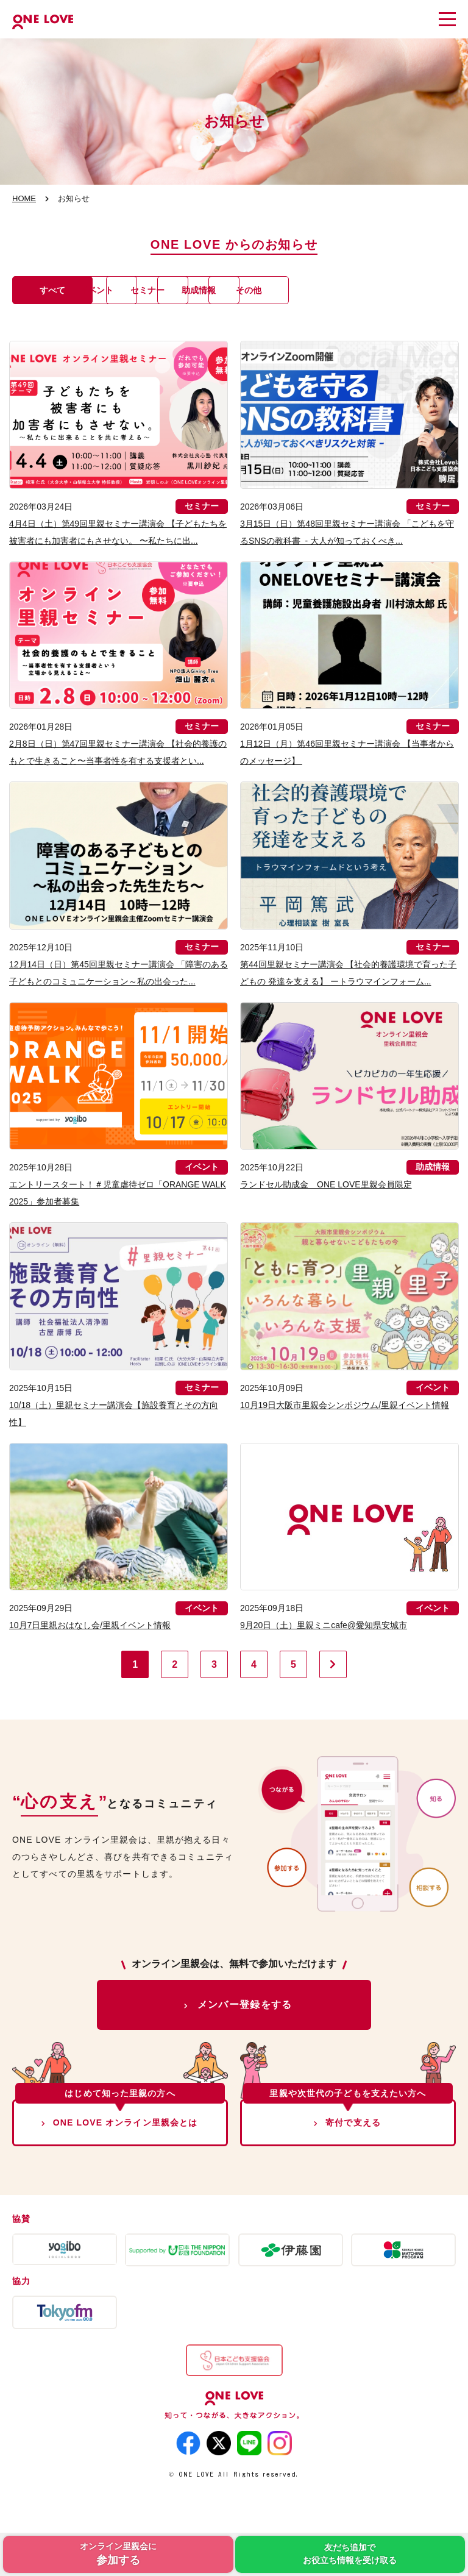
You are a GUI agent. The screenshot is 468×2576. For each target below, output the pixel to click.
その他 (58, 324)
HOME (24, 198)
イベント (155, 290)
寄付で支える (353, 2156)
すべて (58, 290)
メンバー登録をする (244, 2038)
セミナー (253, 290)
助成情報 (350, 290)
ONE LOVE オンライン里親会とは (125, 2156)
